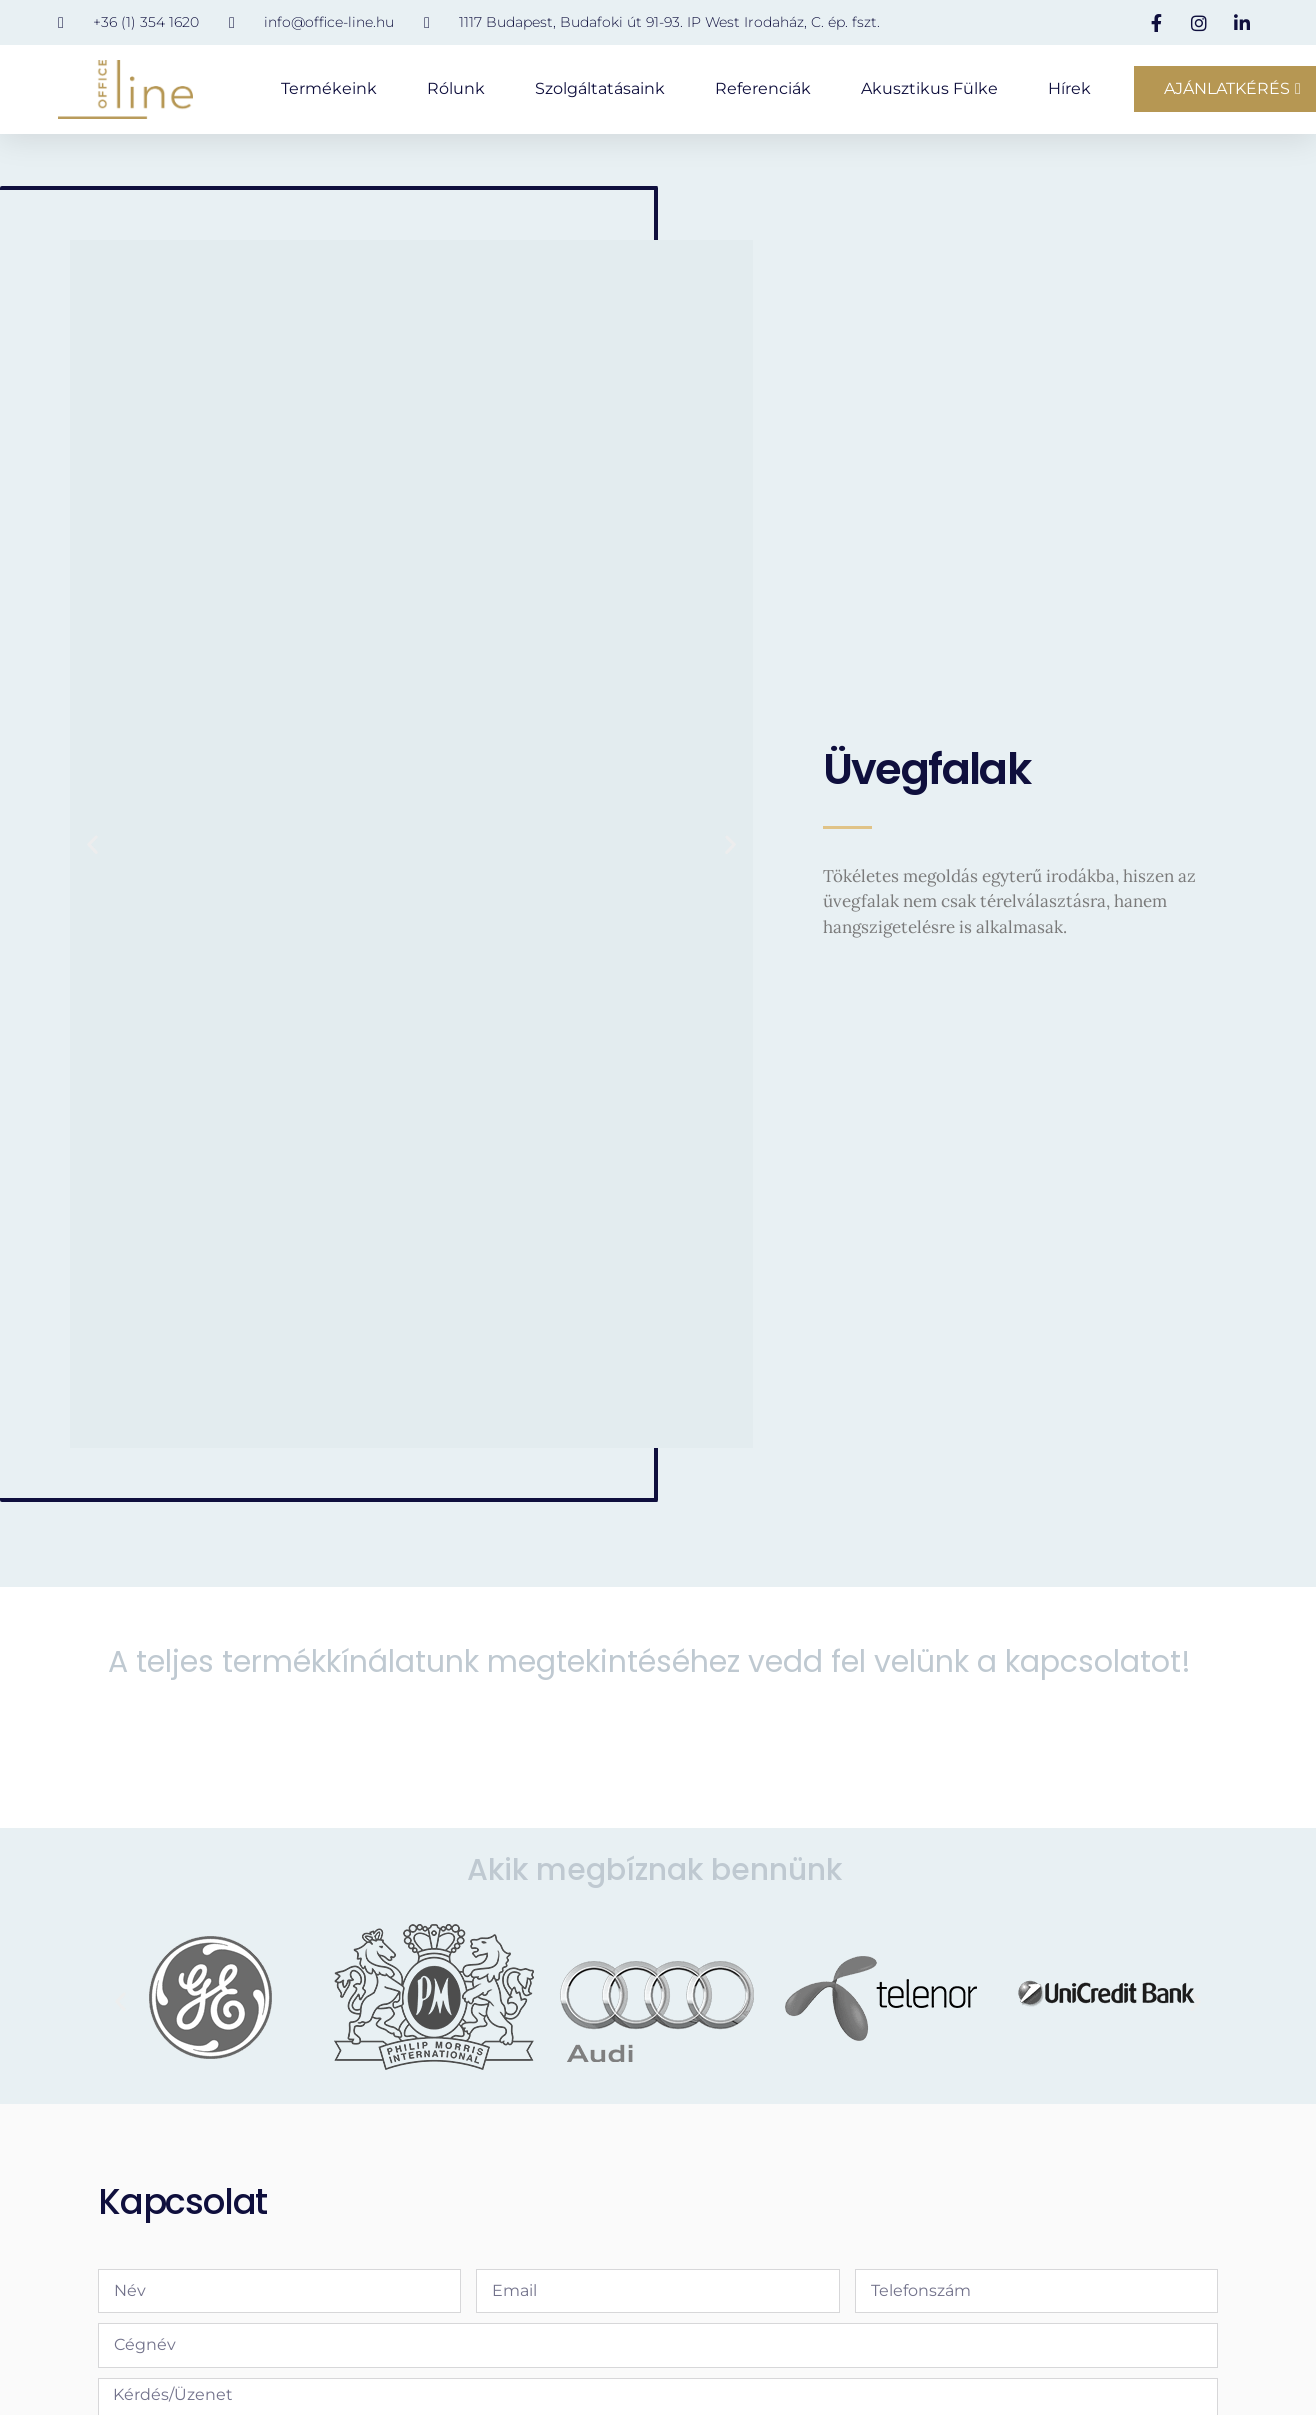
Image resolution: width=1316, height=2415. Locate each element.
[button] (92, 856)
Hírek (1069, 88)
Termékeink (329, 88)
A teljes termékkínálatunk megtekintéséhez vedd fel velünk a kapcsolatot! (649, 1674)
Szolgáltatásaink (600, 88)
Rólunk (456, 88)
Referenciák (763, 88)
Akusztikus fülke (929, 88)
